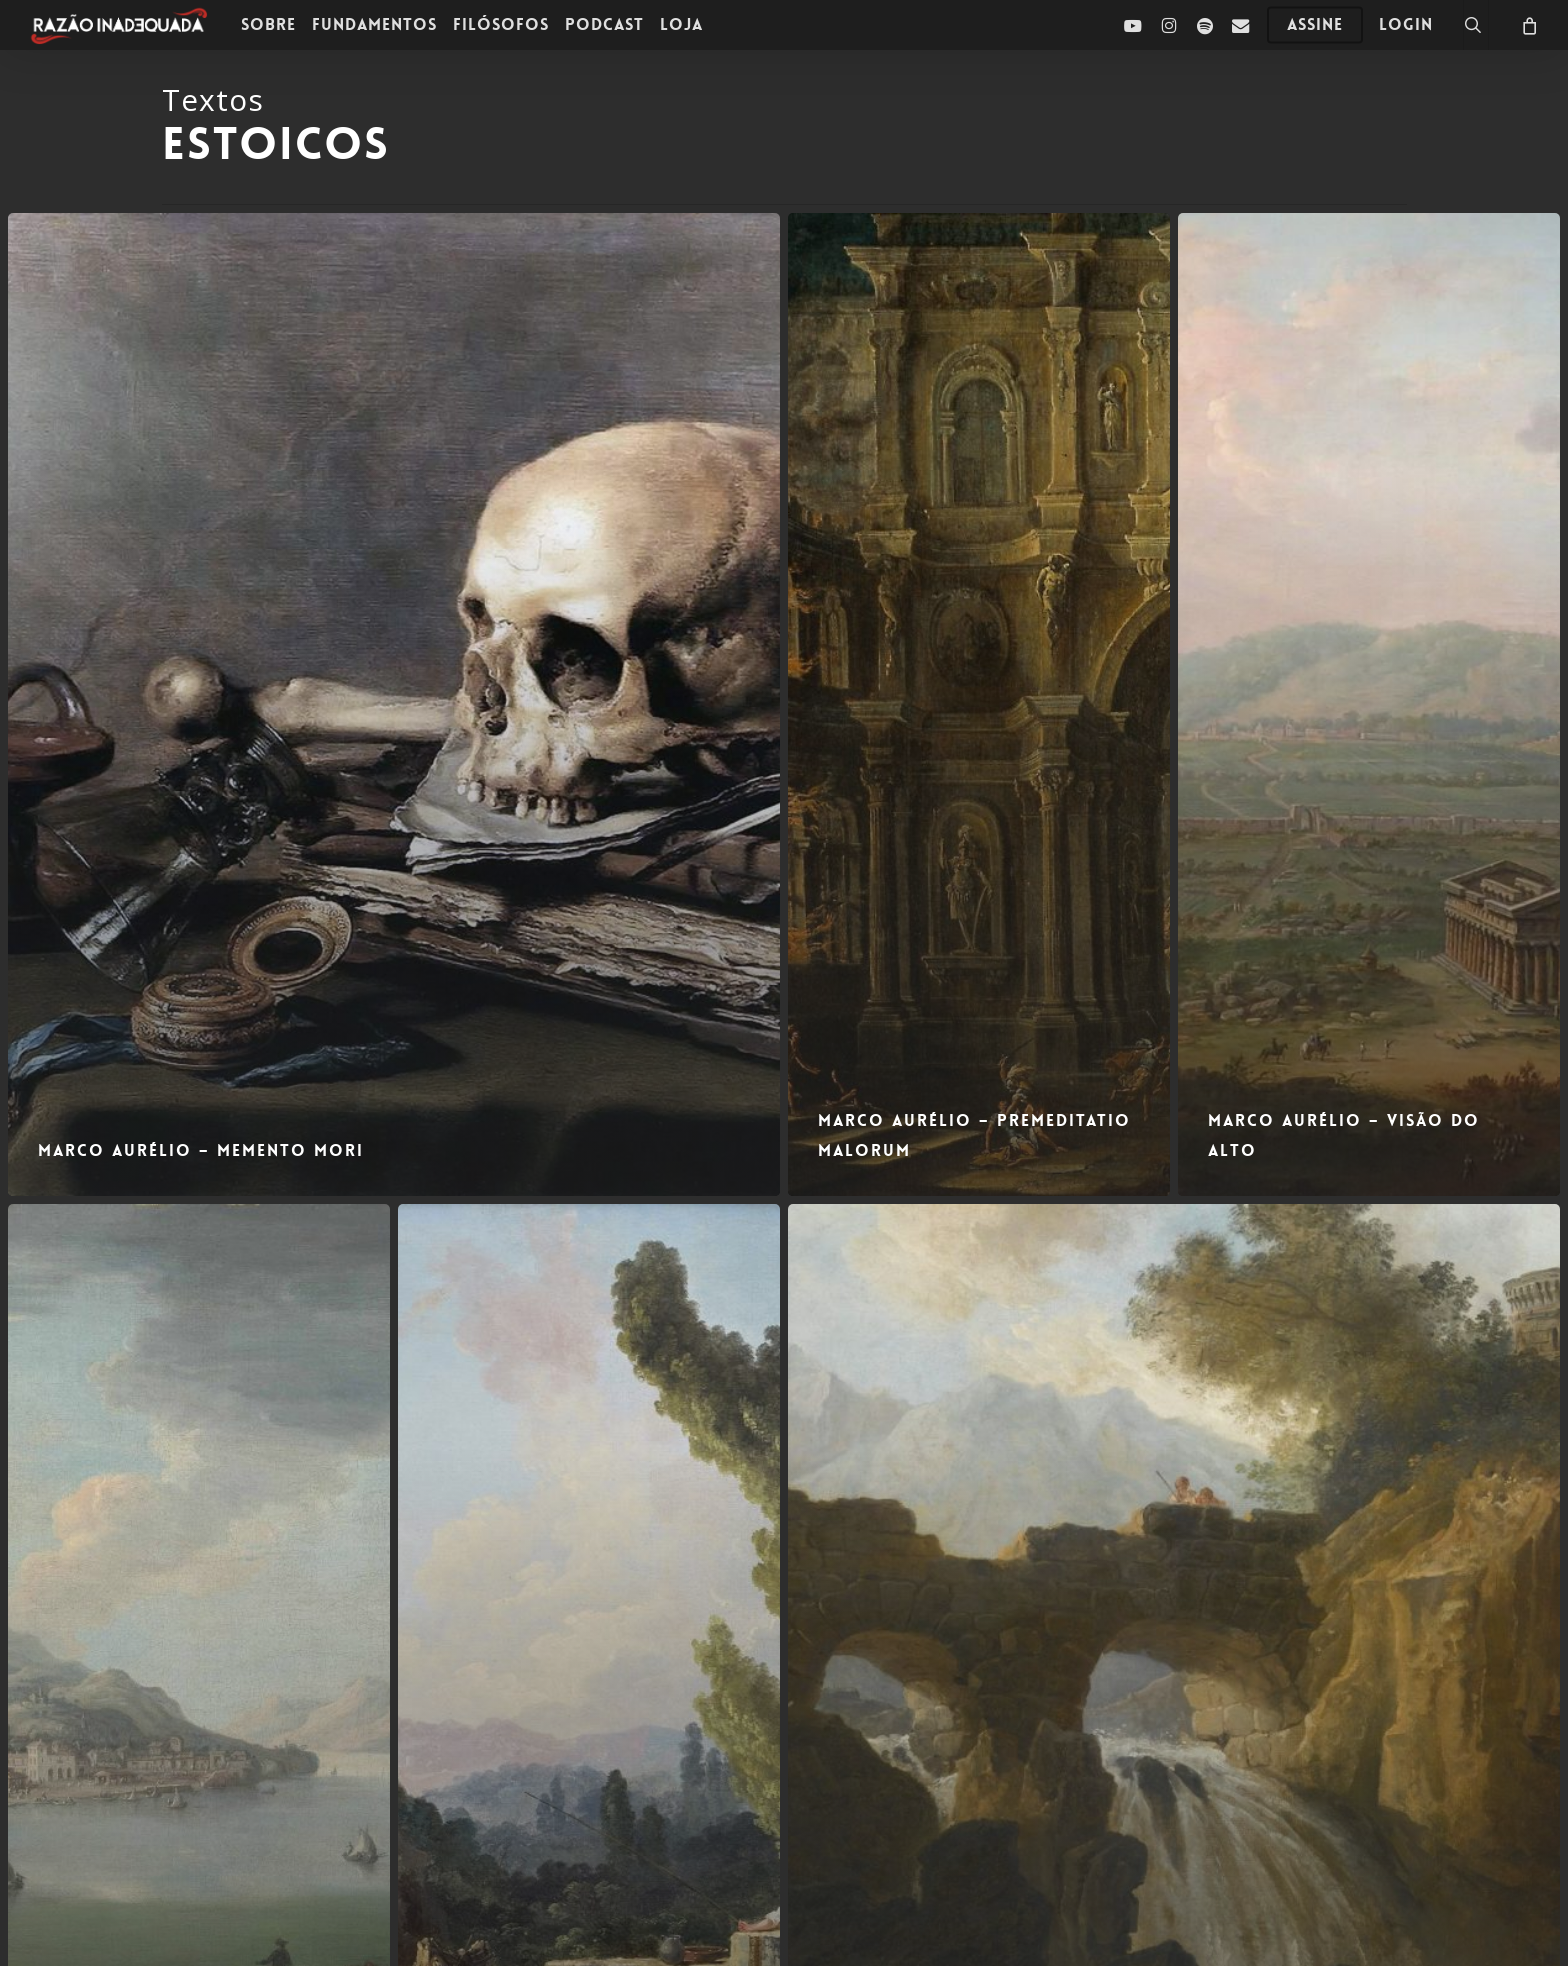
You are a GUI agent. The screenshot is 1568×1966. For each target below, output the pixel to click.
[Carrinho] (1528, 25)
